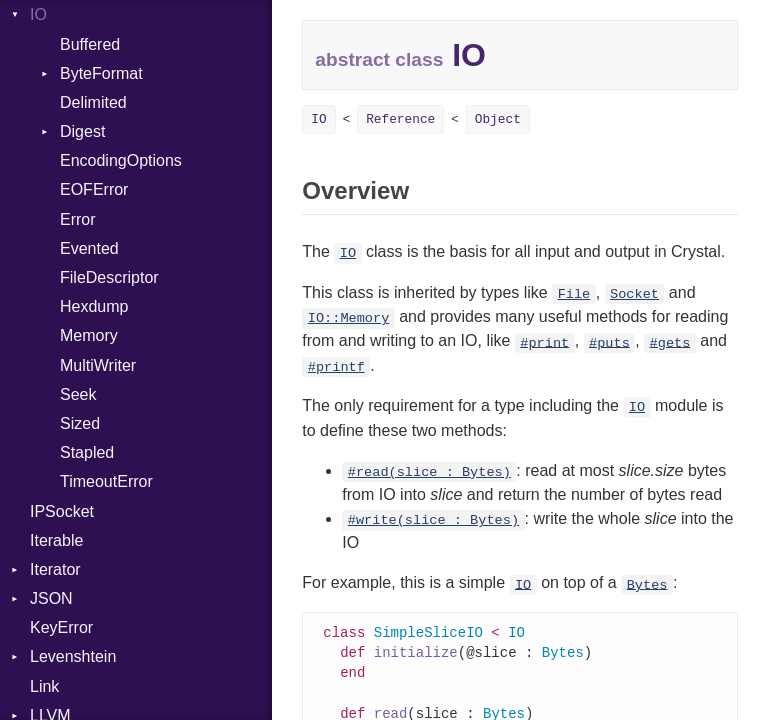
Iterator (55, 569)
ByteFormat (101, 73)
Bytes (647, 584)
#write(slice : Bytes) (433, 520)
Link (44, 686)
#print (544, 342)
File (574, 294)
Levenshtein (73, 656)
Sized (80, 423)
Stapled (87, 452)
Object (498, 119)
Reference (400, 119)
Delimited (93, 102)
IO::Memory (349, 318)
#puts (609, 342)
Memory (89, 335)
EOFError (94, 189)
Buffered (90, 44)
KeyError (61, 627)
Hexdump (94, 306)
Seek (78, 394)
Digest (82, 131)
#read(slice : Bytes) (429, 472)
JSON (51, 598)
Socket (634, 294)
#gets (670, 342)
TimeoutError (106, 481)
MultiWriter (98, 365)
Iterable (56, 540)
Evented (89, 248)
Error (78, 219)
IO (38, 14)
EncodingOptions (121, 160)
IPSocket (62, 511)
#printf (336, 367)
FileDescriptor (109, 277)
